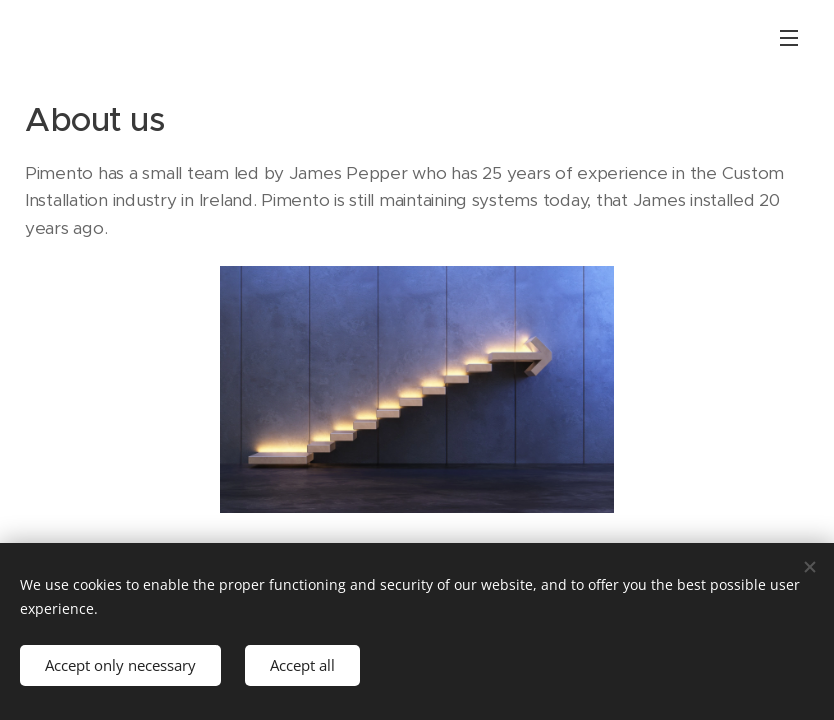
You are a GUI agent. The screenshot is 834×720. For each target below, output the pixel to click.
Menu (789, 38)
